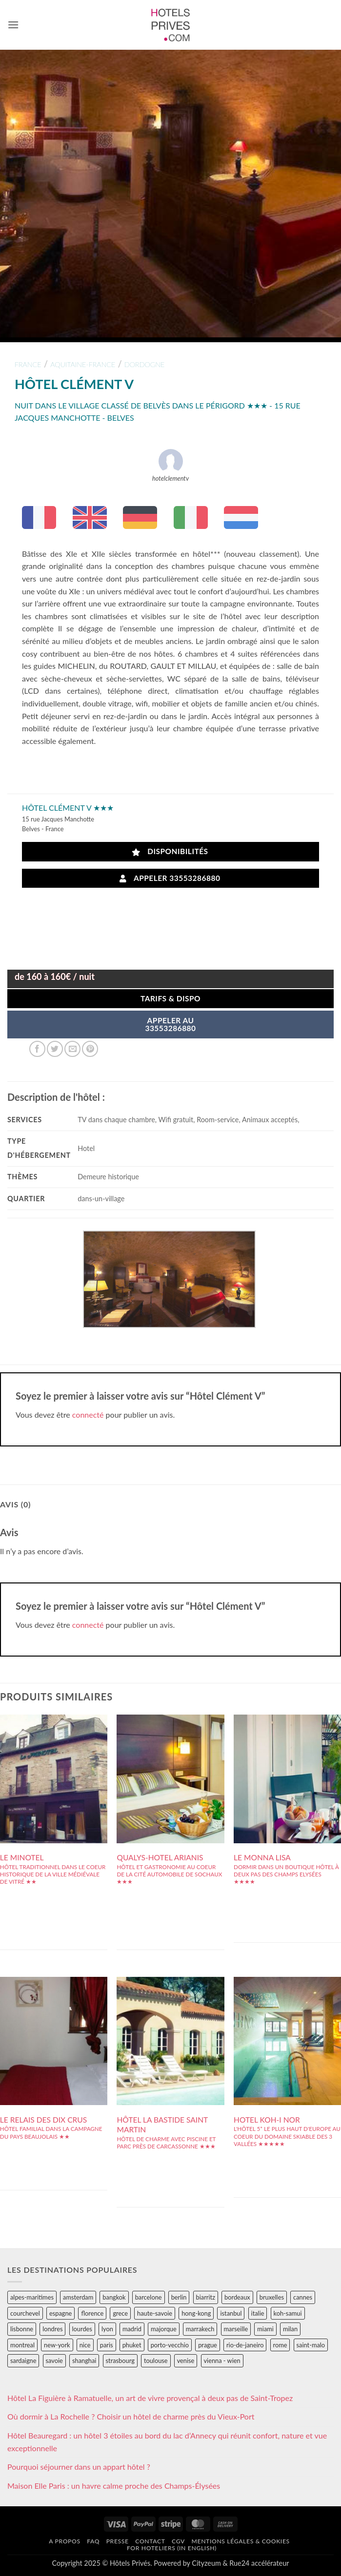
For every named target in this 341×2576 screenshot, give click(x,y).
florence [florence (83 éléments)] (92, 2313)
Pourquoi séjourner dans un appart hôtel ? (78, 2466)
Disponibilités (170, 851)
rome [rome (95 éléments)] (280, 2345)
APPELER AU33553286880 (170, 1024)
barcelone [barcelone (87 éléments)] (148, 2297)
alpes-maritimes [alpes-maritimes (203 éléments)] (32, 2297)
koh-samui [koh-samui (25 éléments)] (288, 2313)
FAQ (93, 2541)
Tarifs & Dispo (170, 998)
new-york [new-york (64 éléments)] (57, 2345)
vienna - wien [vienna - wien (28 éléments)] (222, 2360)
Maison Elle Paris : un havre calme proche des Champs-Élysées (113, 2485)
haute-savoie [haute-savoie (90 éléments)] (154, 2313)
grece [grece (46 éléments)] (120, 2313)
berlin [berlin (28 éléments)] (179, 2297)
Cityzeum (206, 2563)
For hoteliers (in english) (172, 2548)
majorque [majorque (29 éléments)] (164, 2329)
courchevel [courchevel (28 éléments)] (25, 2313)
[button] (13, 25)
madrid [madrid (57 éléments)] (131, 2329)
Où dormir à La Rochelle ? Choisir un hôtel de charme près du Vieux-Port (131, 2416)
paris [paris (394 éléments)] (106, 2345)
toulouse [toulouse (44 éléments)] (156, 2360)
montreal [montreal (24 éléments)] (22, 2345)
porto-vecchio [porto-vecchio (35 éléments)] (170, 2345)
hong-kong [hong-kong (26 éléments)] (196, 2313)
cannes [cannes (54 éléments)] (302, 2297)
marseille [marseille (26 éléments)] (236, 2329)
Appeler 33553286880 (170, 878)
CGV (178, 2541)
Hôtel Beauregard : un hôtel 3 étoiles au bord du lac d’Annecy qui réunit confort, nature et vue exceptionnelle (167, 2442)
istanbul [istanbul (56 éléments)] (230, 2313)
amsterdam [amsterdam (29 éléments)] (78, 2297)
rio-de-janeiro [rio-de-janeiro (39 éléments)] (244, 2345)
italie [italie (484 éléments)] (257, 2313)
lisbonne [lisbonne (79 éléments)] (21, 2329)
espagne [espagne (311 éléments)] (60, 2313)
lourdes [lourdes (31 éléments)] (82, 2329)
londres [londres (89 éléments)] (52, 2329)
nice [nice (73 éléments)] (85, 2345)
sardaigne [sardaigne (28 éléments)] (23, 2360)
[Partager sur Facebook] (37, 1049)
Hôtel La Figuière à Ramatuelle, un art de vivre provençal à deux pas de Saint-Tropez (150, 2397)
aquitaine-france (82, 364)
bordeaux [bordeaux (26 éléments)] (237, 2297)
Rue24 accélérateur (259, 2563)
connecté (88, 1414)
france (28, 364)
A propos (64, 2541)
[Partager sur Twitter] (55, 1049)
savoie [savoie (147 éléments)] (54, 2360)
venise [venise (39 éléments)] (186, 2360)
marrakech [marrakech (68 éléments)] (200, 2329)
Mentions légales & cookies (241, 2541)
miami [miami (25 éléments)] (265, 2329)
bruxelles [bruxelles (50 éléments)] (272, 2297)
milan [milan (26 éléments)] (290, 2329)
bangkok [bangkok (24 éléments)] (113, 2297)
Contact (150, 2541)
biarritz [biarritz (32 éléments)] (205, 2297)
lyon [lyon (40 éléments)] (107, 2329)
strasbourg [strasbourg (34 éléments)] (120, 2360)
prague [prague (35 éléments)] (207, 2345)
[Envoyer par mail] (72, 1049)
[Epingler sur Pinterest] (90, 1049)
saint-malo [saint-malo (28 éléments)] (311, 2345)
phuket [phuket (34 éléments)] (131, 2345)
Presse (117, 2541)
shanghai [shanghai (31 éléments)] (84, 2360)
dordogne (144, 364)
